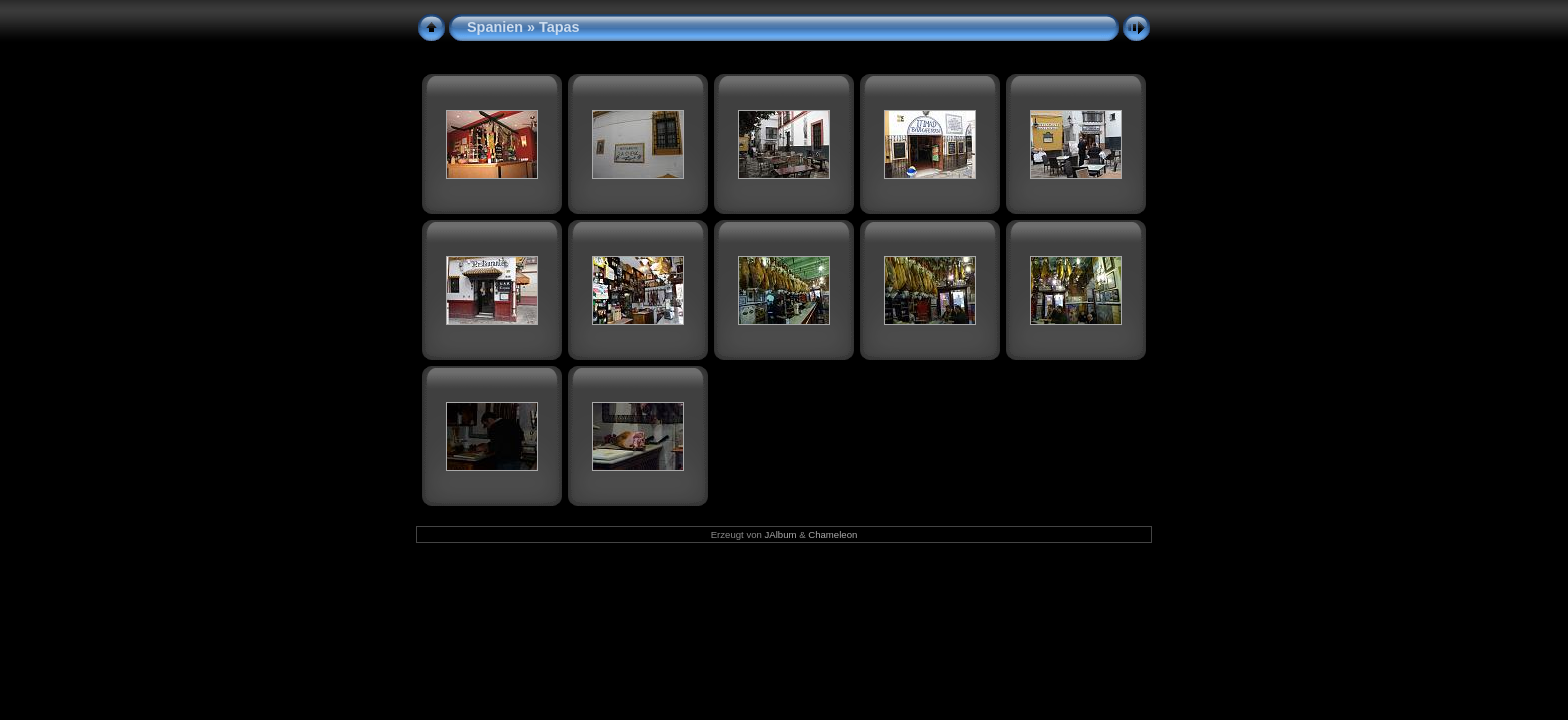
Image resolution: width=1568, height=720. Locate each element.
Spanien (495, 27)
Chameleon (832, 534)
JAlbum (781, 534)
